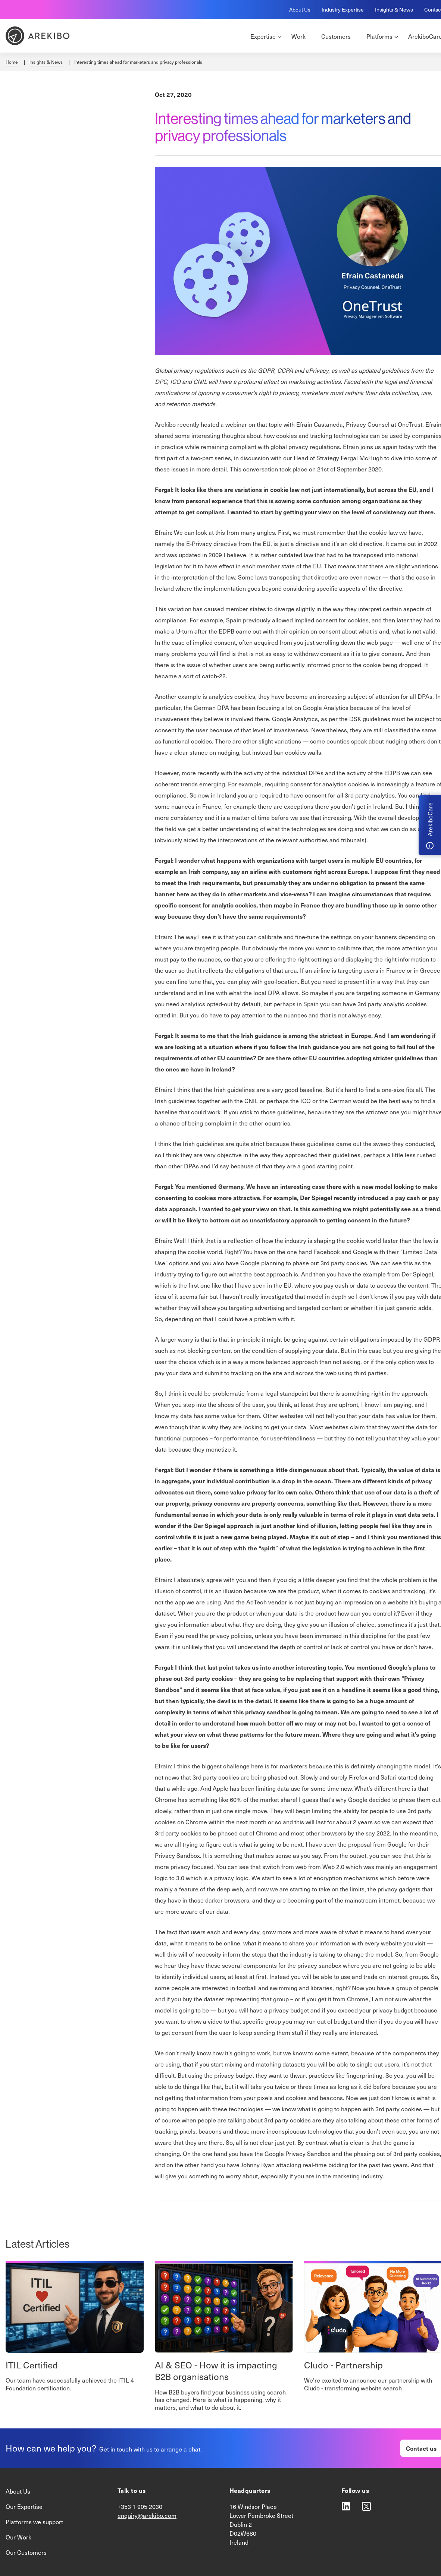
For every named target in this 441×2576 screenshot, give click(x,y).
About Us (299, 9)
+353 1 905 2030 (140, 2506)
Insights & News (394, 9)
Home (12, 62)
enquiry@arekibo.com (147, 2515)
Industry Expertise (343, 9)
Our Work (18, 2536)
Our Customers (26, 2552)
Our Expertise (24, 2506)
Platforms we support (34, 2521)
